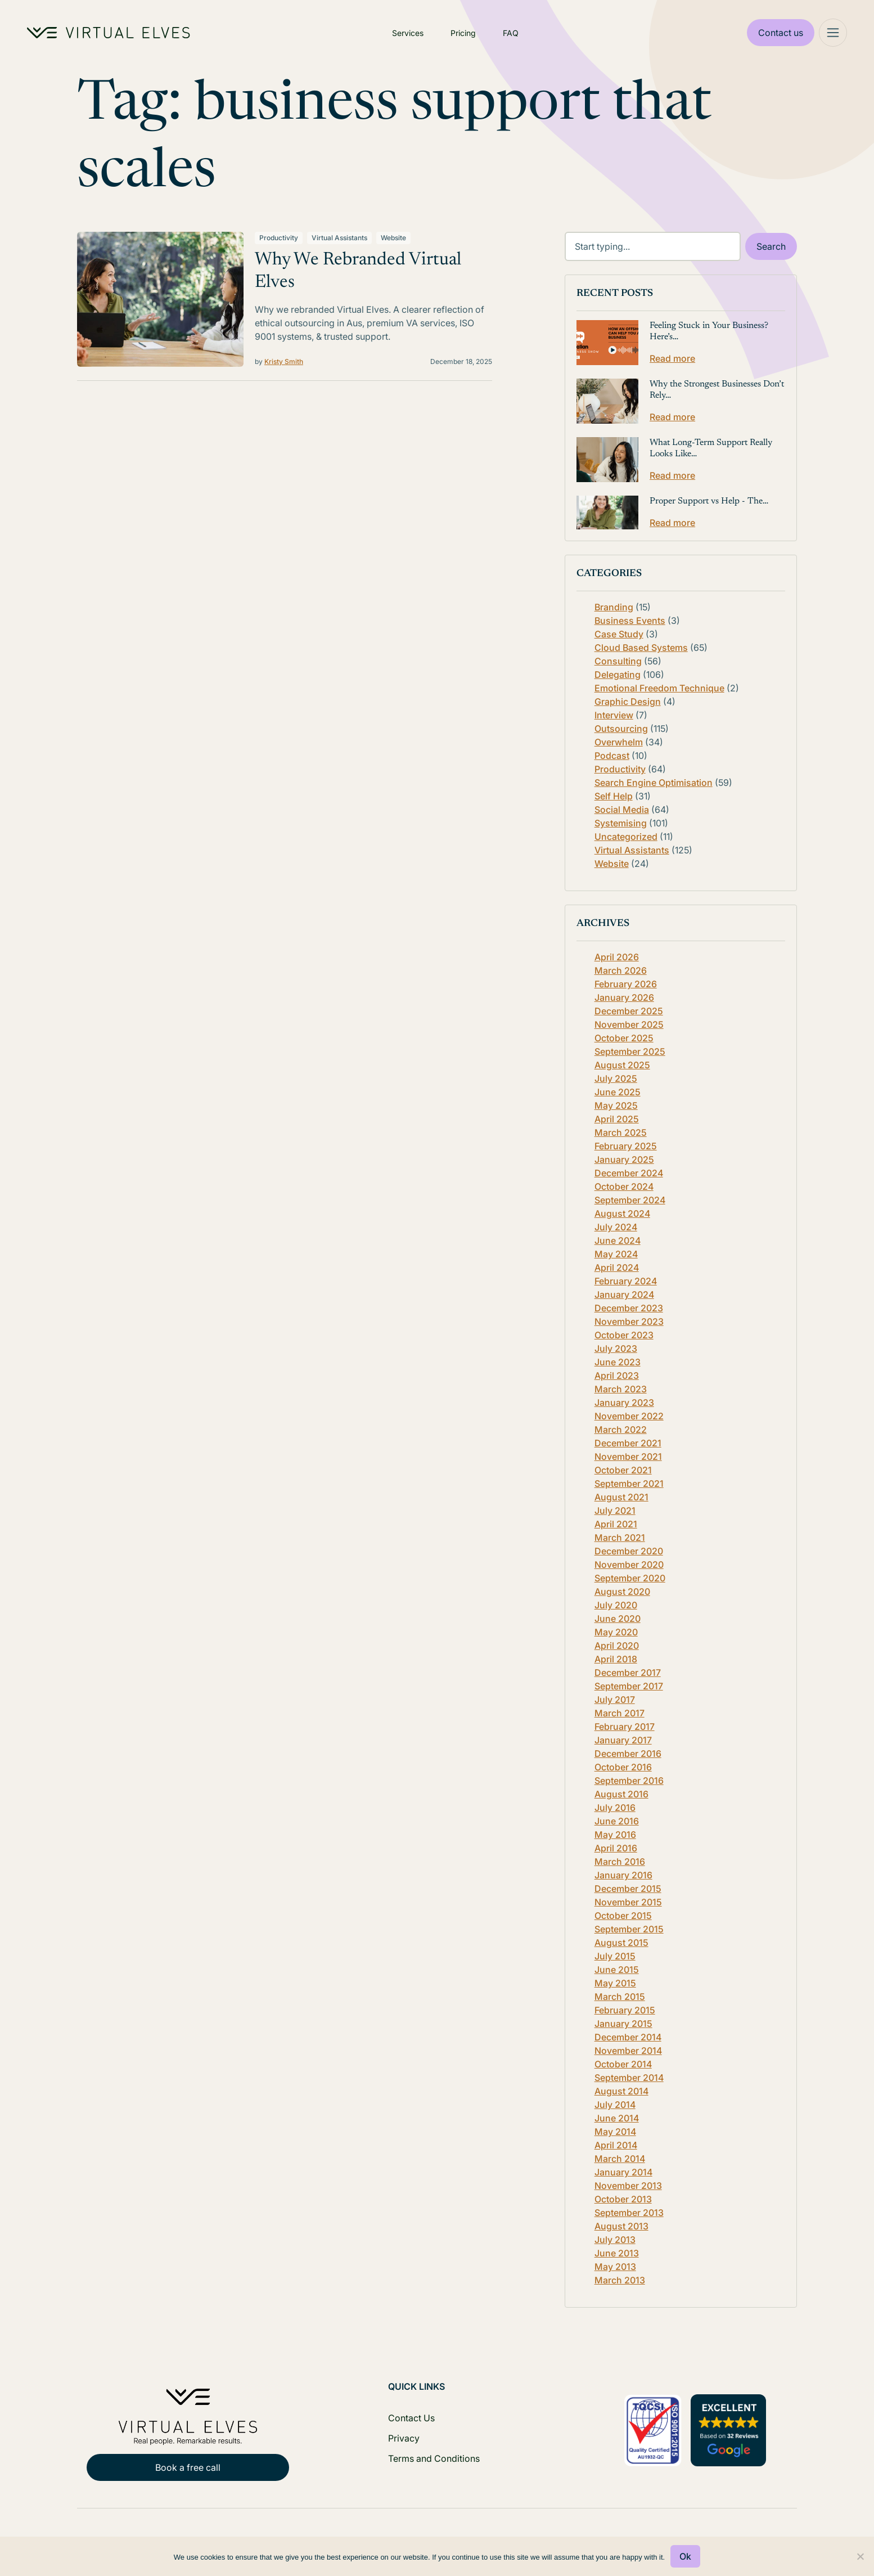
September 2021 (629, 1483)
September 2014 (629, 2077)
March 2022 (620, 1429)
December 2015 (627, 1888)
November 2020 (629, 1564)
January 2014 (623, 2172)
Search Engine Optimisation (653, 782)
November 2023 (629, 1321)
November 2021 (628, 1456)
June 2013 (616, 2253)
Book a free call (187, 2467)
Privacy (404, 2438)
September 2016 (629, 1780)
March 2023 (620, 1389)
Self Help (613, 796)
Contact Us (411, 2418)
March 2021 (619, 1537)
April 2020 (616, 1645)
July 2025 (615, 1078)
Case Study (618, 634)
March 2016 (619, 1861)
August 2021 (621, 1497)
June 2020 (617, 1618)
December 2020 (628, 1551)
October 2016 (623, 1767)
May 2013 (615, 2266)
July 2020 (615, 1605)
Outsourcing (621, 728)
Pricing (463, 33)
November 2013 (628, 2185)
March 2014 (619, 2158)
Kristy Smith (283, 361)
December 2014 (627, 2037)
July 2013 (615, 2239)
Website (393, 237)
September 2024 (629, 1200)
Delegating (617, 674)
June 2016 (616, 1821)
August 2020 (622, 1591)
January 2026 (624, 997)
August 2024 (622, 1213)
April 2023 (616, 1375)
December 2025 (628, 1011)
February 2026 (625, 984)
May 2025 (616, 1105)
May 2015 (615, 1983)
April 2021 (615, 1524)
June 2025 (617, 1092)
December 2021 (627, 1443)
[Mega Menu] (833, 33)
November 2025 (629, 1024)
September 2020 (629, 1578)
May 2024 (616, 1254)
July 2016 (615, 1807)
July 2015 (615, 1956)
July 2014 (615, 2104)
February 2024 (625, 1281)
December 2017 (627, 1672)
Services (408, 33)
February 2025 (625, 1146)
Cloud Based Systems (641, 647)
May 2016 (615, 1834)
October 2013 (623, 2199)
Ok (685, 2556)
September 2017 (628, 1686)
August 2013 (621, 2226)
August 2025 (622, 1065)
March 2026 (620, 970)
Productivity (278, 237)
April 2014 (615, 2145)
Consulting (618, 661)
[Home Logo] (108, 32)
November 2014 (628, 2050)
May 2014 (615, 2131)
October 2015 (623, 1915)
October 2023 (624, 1335)
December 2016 (627, 1753)
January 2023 (624, 1402)
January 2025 (624, 1159)
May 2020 (616, 1632)
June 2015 (616, 1969)
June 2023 (617, 1362)
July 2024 (615, 1227)
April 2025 (616, 1119)
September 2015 (629, 1929)
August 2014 (621, 2091)
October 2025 (624, 1038)
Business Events (629, 620)
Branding (613, 607)
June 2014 (616, 2118)
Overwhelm (618, 742)
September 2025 (629, 1051)
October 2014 (623, 2064)
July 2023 (615, 1348)
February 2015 (624, 2010)
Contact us (780, 32)
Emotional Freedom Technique (659, 688)
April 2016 (615, 1848)
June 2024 (617, 1240)
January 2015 (623, 2023)
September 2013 (629, 2212)
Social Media (621, 809)
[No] (860, 2556)
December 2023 (628, 1308)
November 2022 (629, 1416)
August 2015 (621, 1942)
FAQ (511, 33)
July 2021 (615, 1510)
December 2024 (628, 1173)
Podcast (611, 755)
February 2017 (624, 1726)
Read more (672, 358)
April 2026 (616, 957)
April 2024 (616, 1267)
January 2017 (623, 1740)
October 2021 (623, 1470)
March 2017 (619, 1713)
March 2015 (619, 1996)
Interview (613, 715)
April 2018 (615, 1659)
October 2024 (624, 1186)
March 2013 (619, 2280)
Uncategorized (625, 836)
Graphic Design (627, 701)
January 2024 (624, 1294)
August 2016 (621, 1794)
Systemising (620, 823)
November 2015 (628, 1902)
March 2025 (620, 1132)
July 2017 (614, 1699)
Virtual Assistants (339, 237)
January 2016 (623, 1875)
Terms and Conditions (434, 2458)
